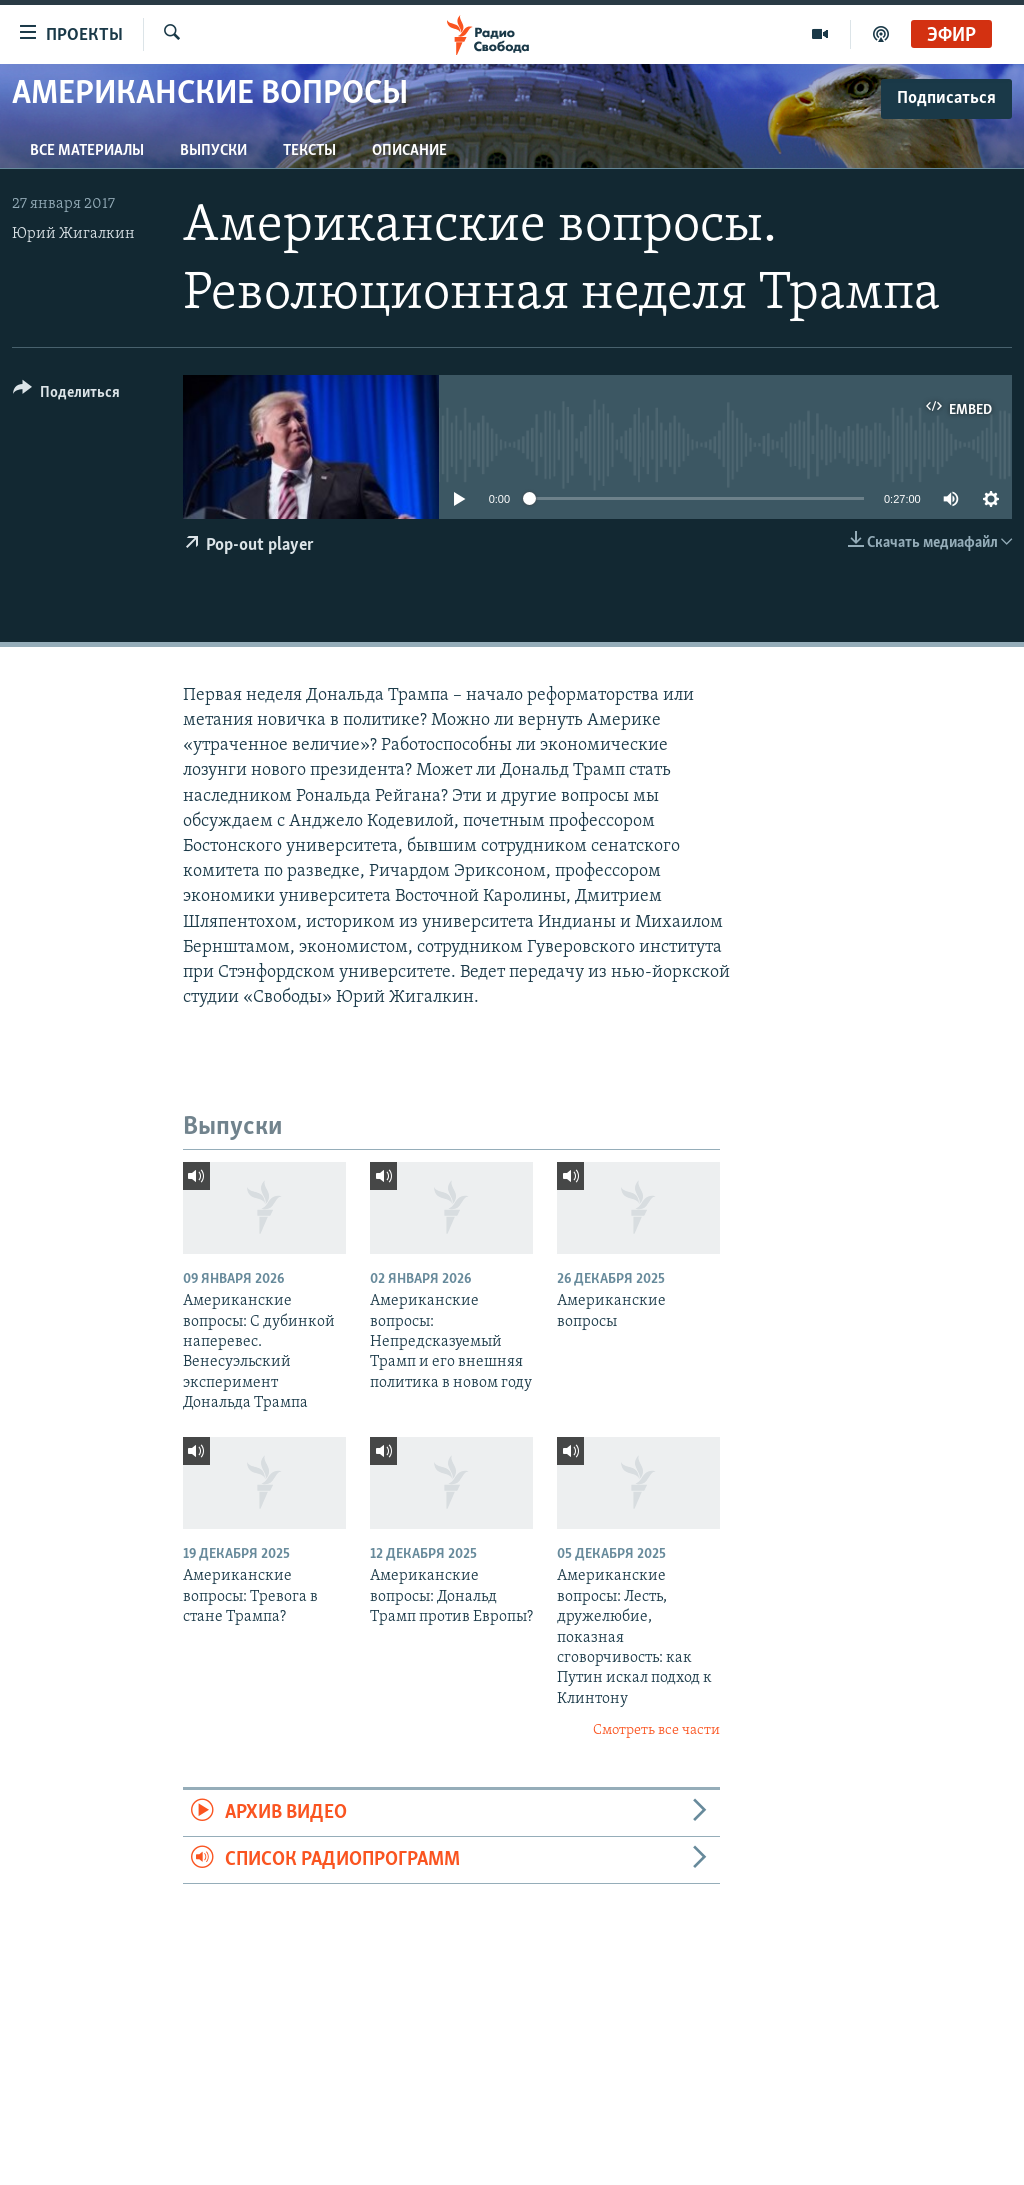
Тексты (309, 151)
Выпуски (213, 151)
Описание (409, 151)
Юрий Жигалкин (73, 234)
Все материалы (87, 151)
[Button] (66, 395)
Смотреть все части (656, 1730)
